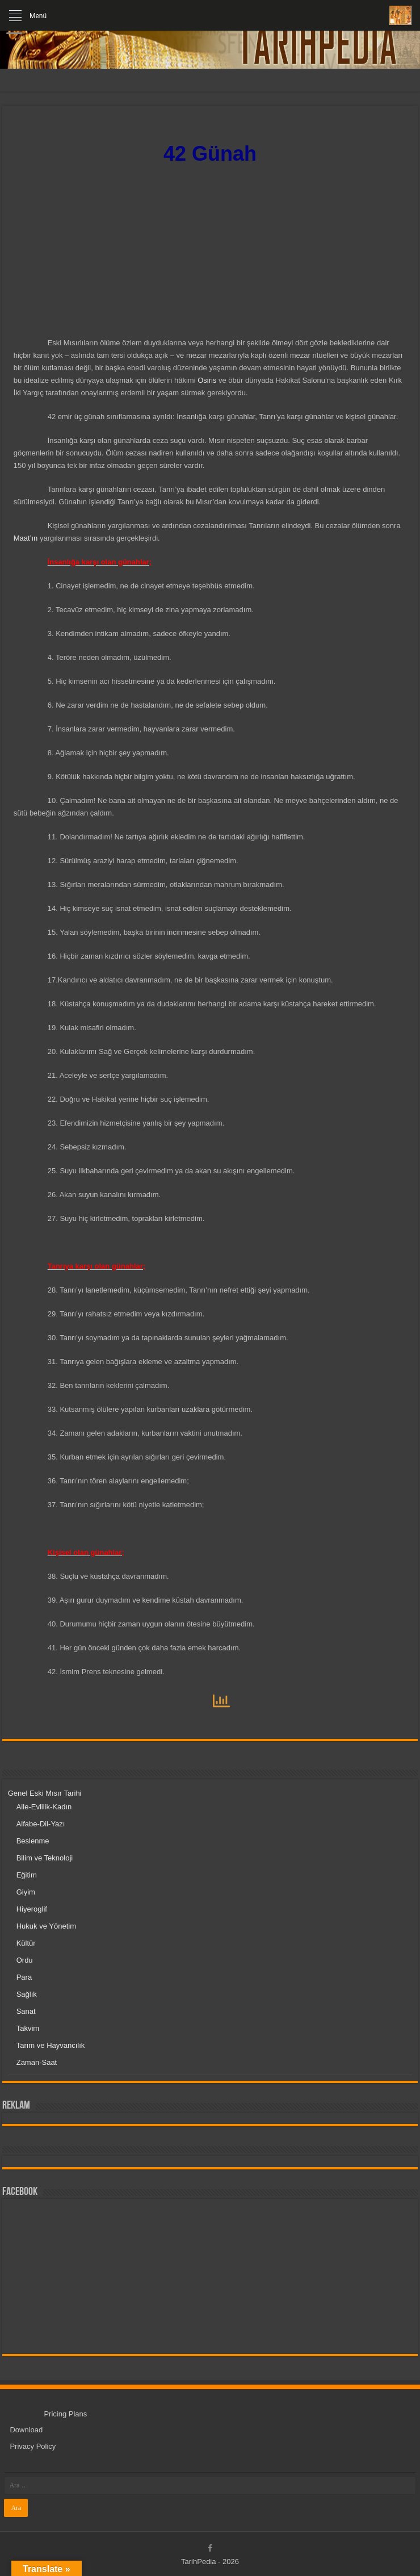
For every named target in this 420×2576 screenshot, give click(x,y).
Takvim (27, 2028)
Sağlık (26, 1994)
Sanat (26, 2011)
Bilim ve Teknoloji (44, 1858)
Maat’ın (26, 538)
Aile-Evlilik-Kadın (44, 1807)
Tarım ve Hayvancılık (50, 2045)
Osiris (207, 380)
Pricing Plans (65, 2414)
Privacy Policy (33, 2446)
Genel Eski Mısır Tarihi (45, 1793)
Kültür (26, 1943)
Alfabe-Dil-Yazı (40, 1824)
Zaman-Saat (36, 2062)
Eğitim (26, 1875)
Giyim (25, 1892)
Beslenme (32, 1841)
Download (26, 2430)
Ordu (24, 1960)
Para (24, 1977)
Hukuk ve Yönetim (46, 1926)
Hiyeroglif (31, 1909)
